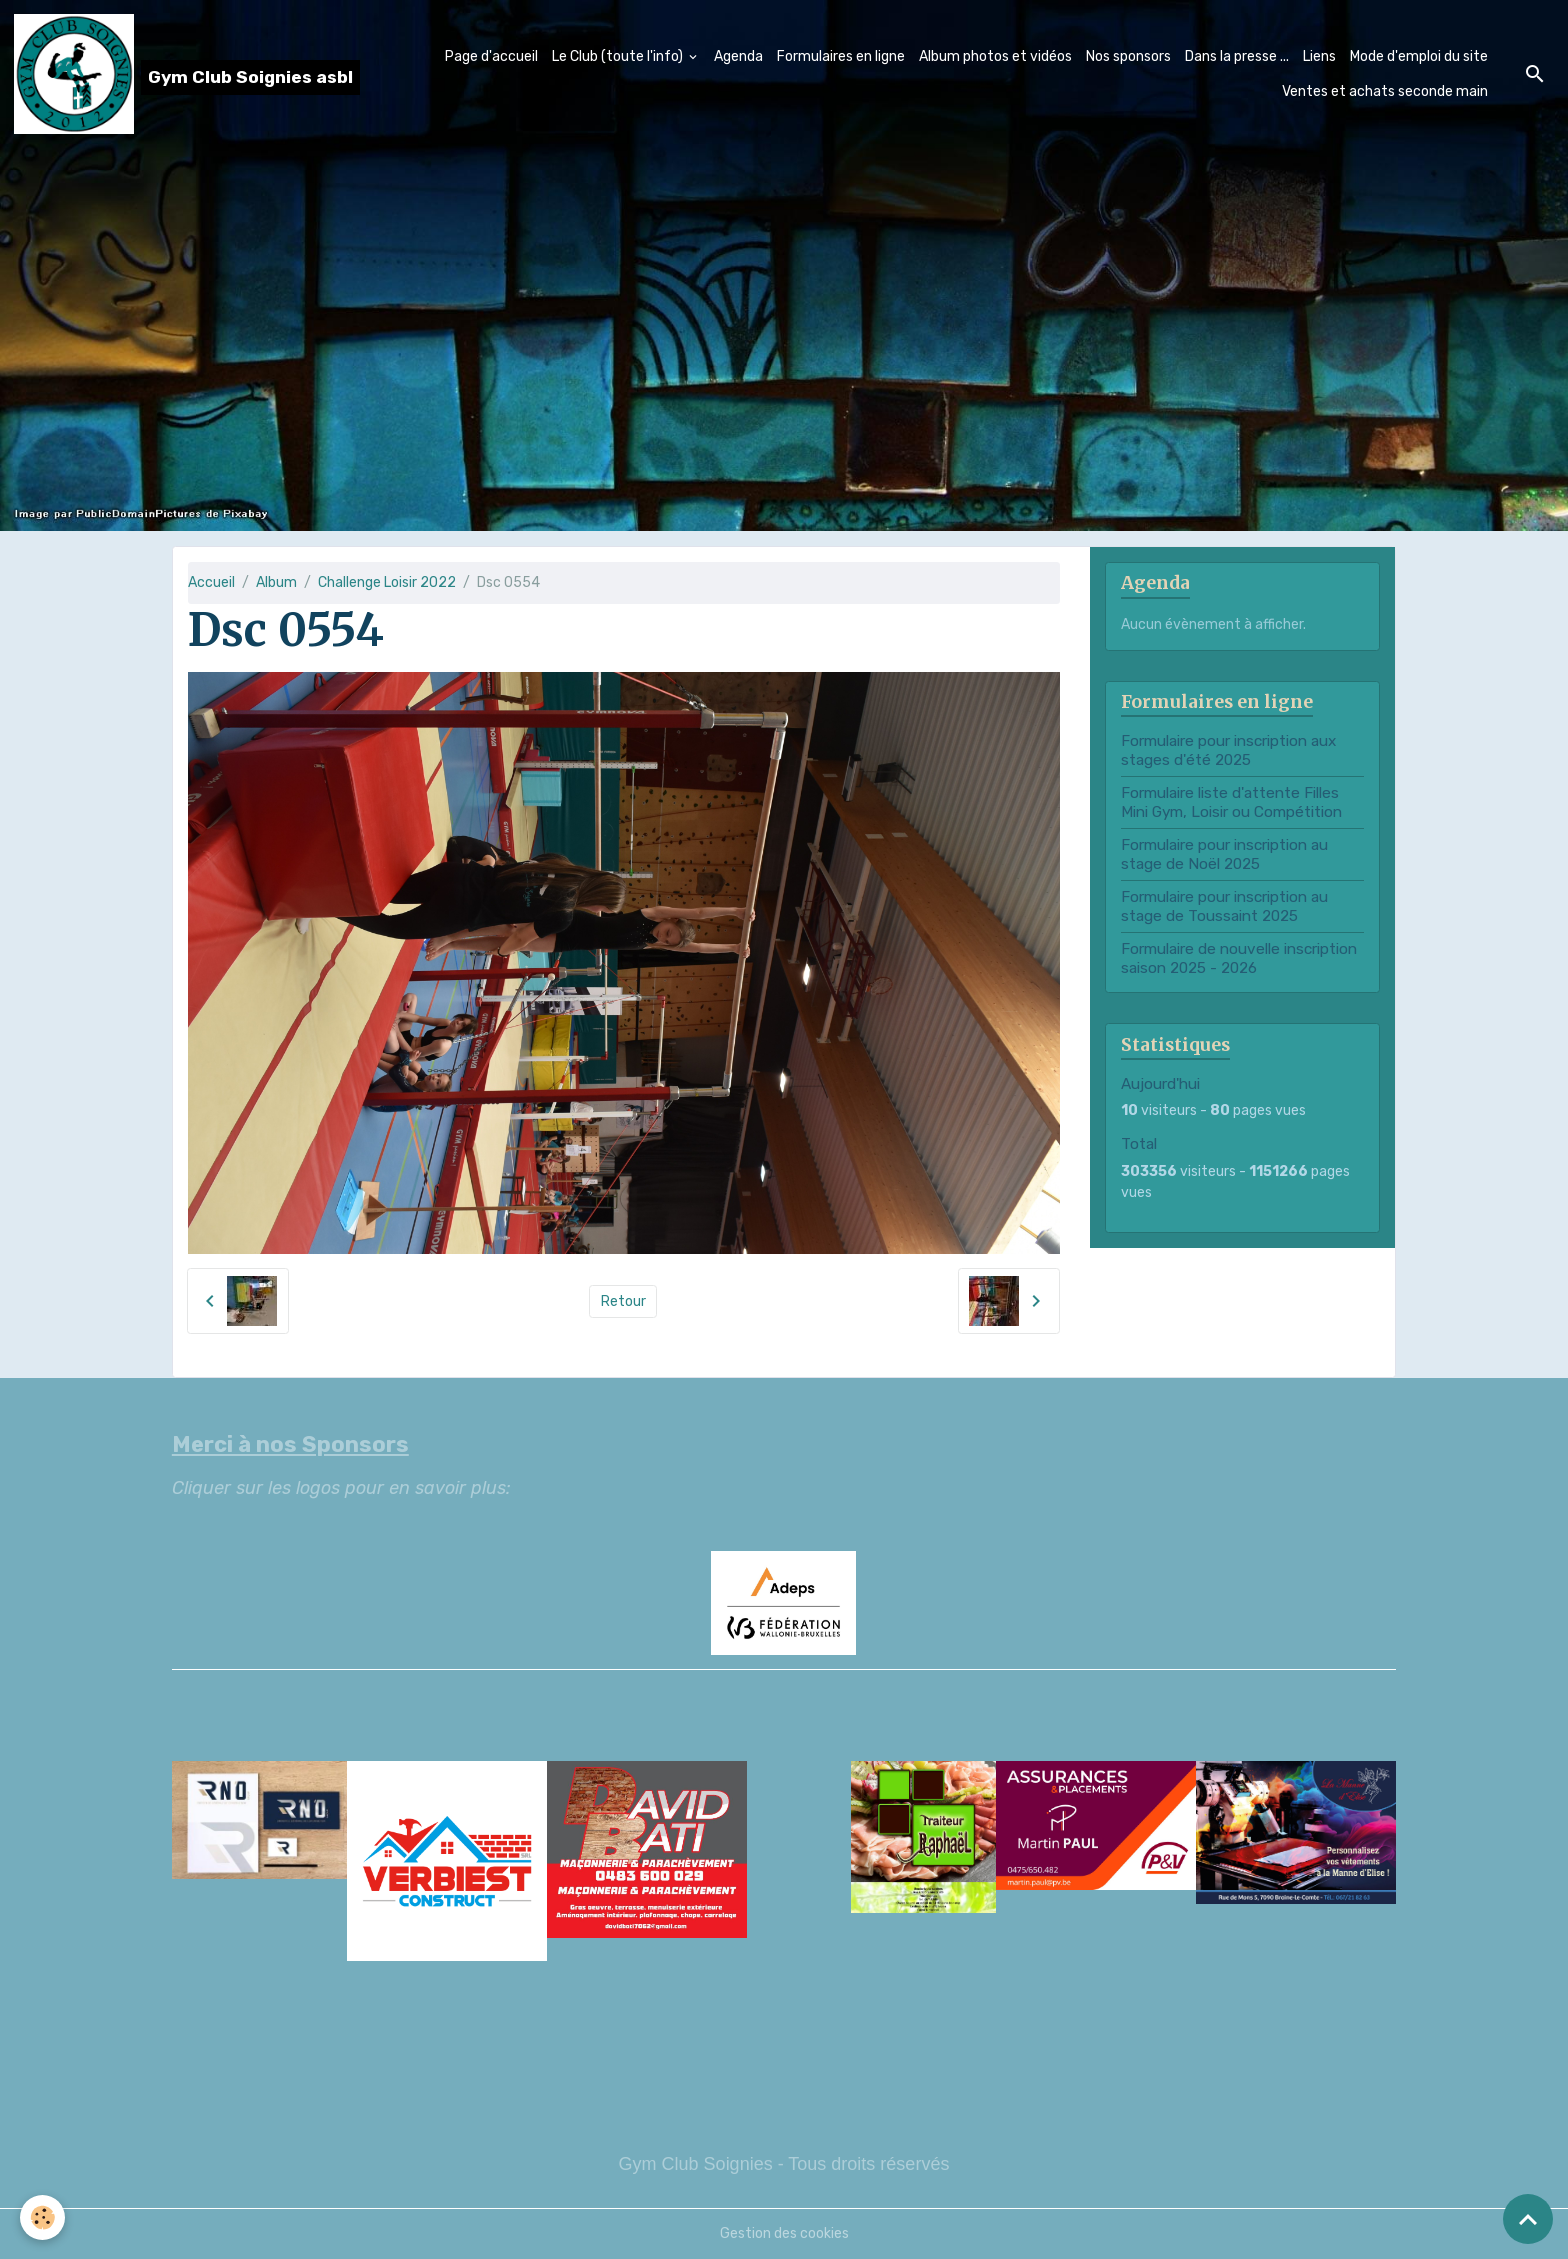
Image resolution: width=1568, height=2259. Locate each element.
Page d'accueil (491, 56)
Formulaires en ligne (841, 56)
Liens (1319, 56)
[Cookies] (42, 2217)
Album (276, 582)
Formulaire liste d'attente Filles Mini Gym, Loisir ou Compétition (1231, 802)
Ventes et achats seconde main (1385, 91)
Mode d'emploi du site (1419, 56)
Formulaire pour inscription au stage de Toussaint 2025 (1224, 906)
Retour (623, 1301)
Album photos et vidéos (995, 56)
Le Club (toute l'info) (619, 56)
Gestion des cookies (784, 2233)
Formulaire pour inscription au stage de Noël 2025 (1224, 854)
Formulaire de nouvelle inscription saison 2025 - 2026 (1239, 958)
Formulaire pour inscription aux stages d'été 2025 (1228, 750)
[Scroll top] (1528, 2219)
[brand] (171, 74)
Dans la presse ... (1237, 56)
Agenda (738, 56)
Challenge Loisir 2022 (387, 582)
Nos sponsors (1128, 56)
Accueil (211, 582)
